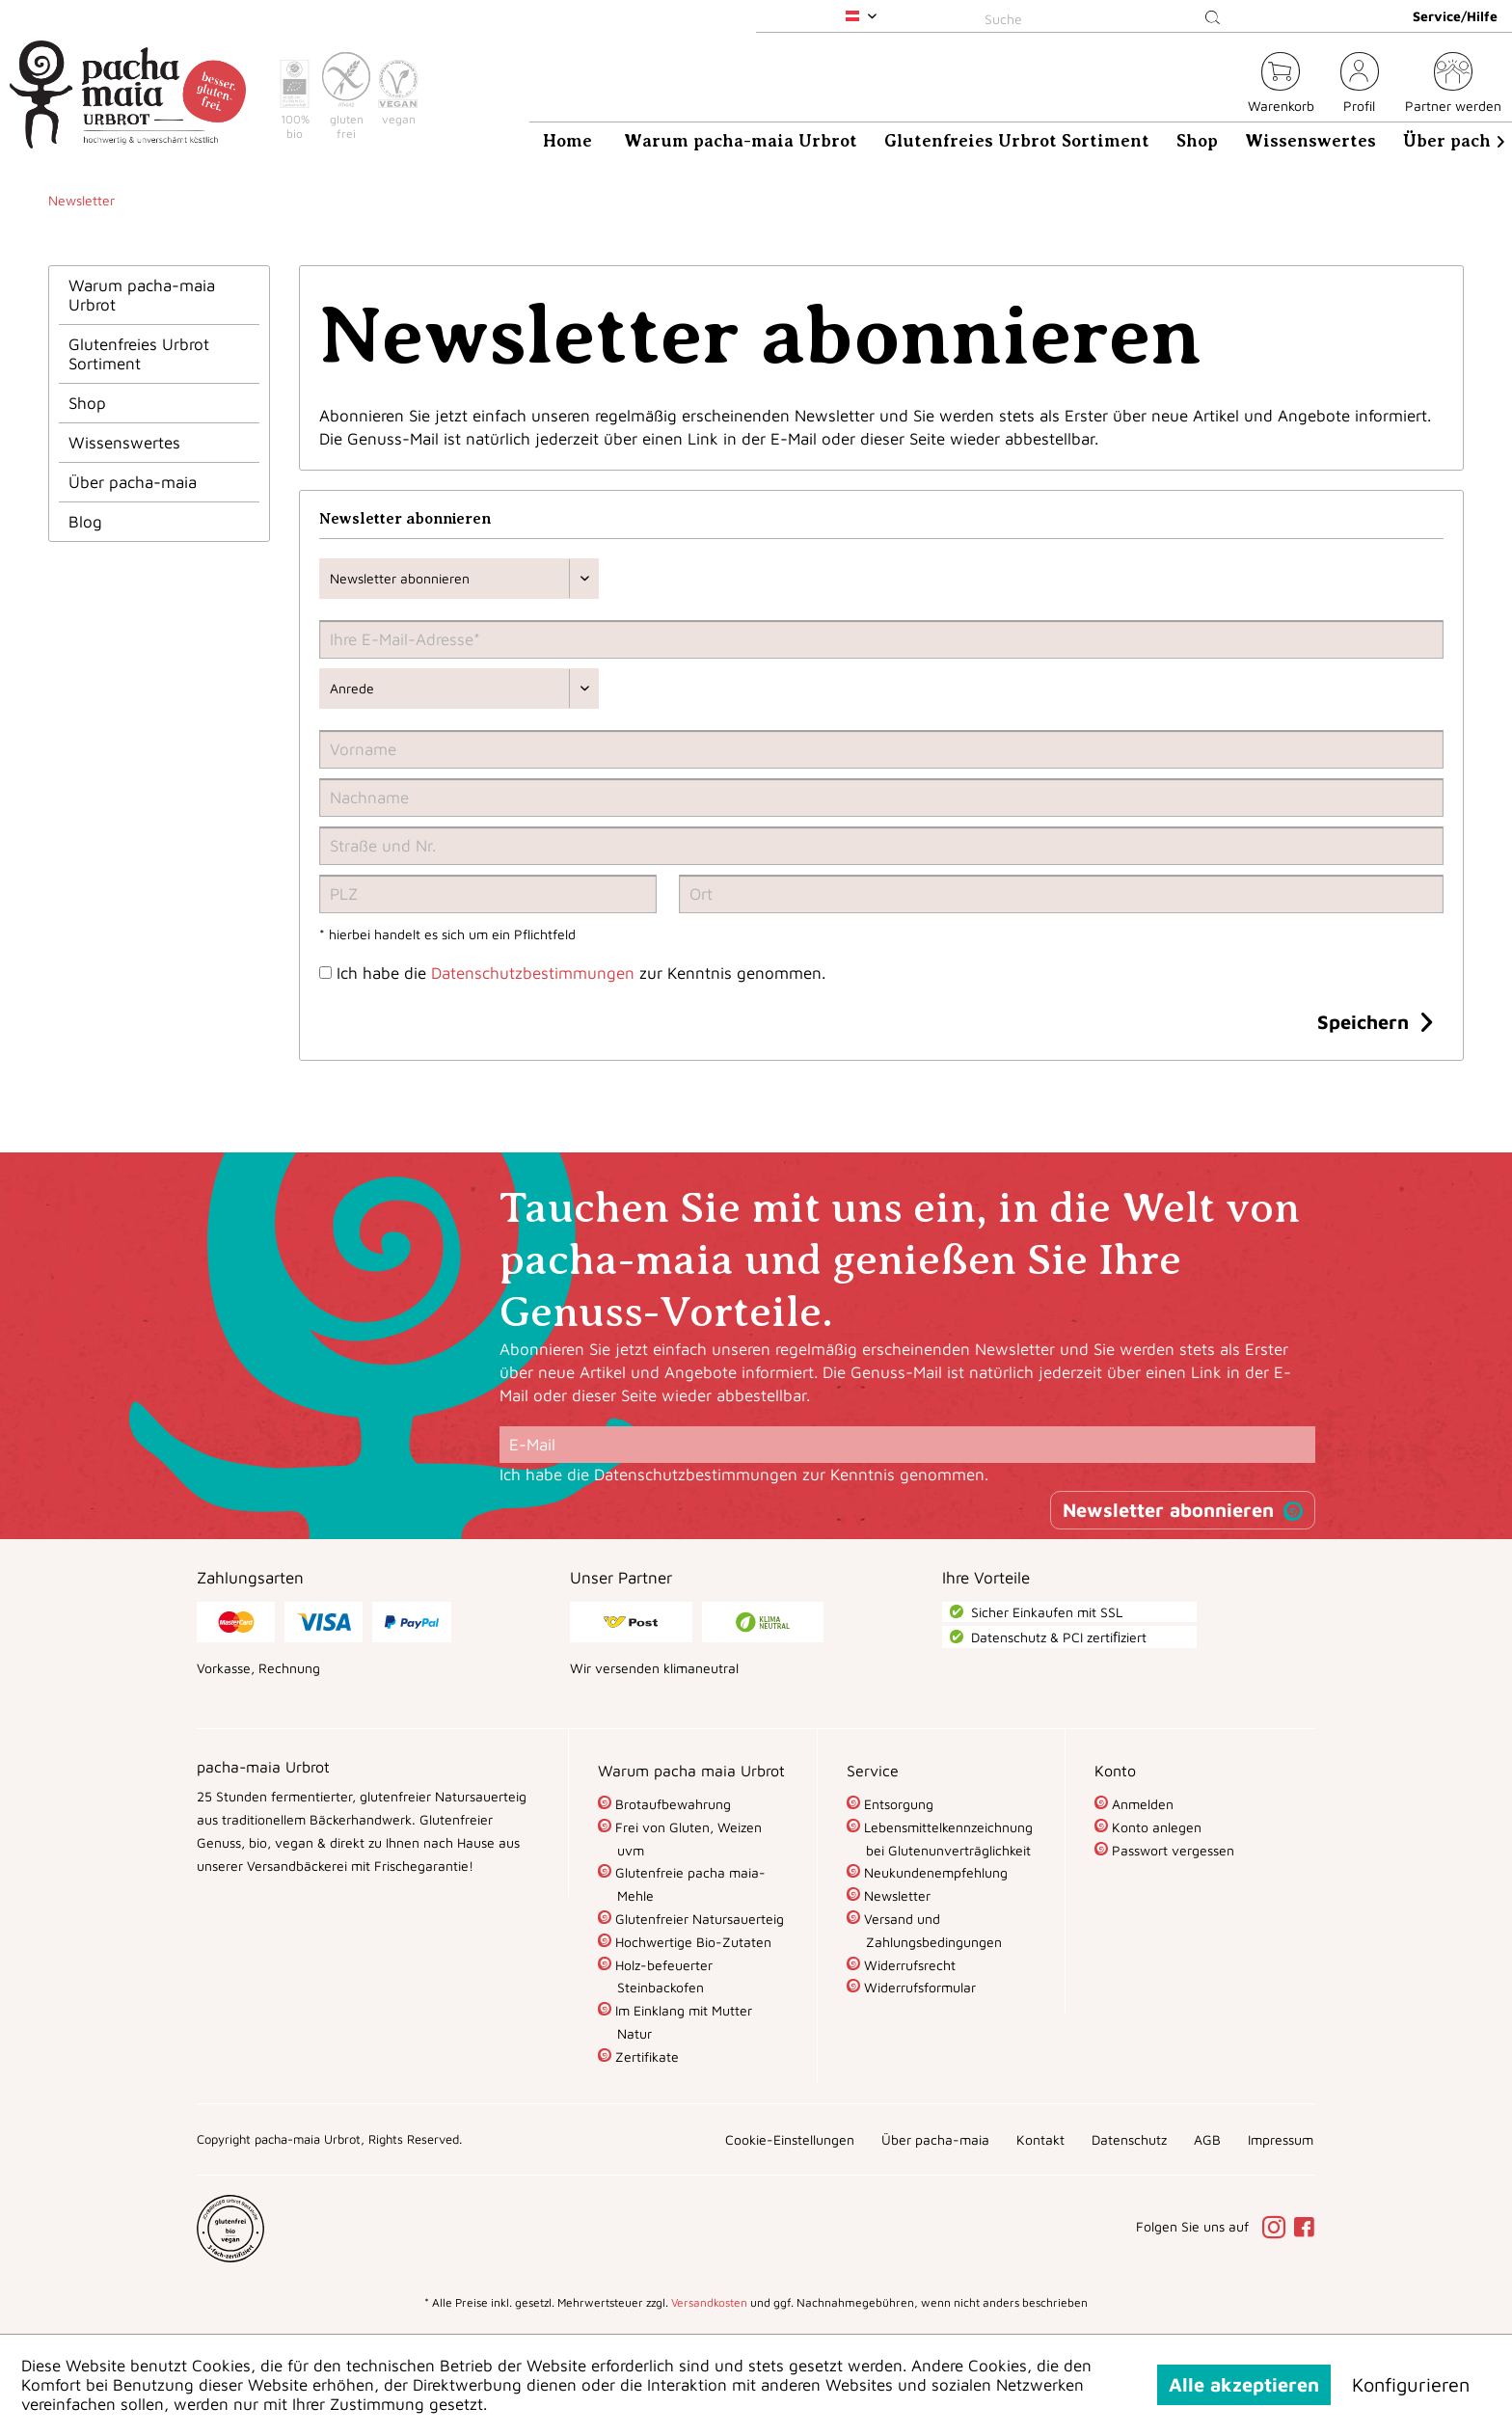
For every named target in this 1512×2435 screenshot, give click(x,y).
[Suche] (1106, 18)
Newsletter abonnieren (1168, 1510)
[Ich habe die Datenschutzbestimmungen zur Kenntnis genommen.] (325, 972)
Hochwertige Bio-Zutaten (691, 1942)
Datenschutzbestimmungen (532, 973)
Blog (85, 521)
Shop (87, 403)
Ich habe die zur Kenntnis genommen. (581, 973)
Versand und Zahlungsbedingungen (931, 1930)
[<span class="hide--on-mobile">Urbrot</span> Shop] (1221, 85)
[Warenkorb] (1281, 85)
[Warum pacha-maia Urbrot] (740, 140)
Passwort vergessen (1171, 1850)
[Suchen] (1213, 18)
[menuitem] (1106, 16)
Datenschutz (1129, 2139)
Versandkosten (709, 2302)
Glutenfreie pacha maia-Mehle (688, 1884)
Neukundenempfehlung (934, 1872)
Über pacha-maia (132, 482)
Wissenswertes (124, 442)
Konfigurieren (1411, 2384)
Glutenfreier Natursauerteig (697, 1918)
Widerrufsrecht (908, 1965)
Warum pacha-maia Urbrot (141, 295)
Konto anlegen (1155, 1827)
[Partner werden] (1453, 85)
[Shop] (1197, 140)
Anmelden (1141, 1804)
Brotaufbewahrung (671, 1804)
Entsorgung (896, 1804)
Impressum (1280, 2139)
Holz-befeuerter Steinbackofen (662, 1976)
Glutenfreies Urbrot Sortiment (138, 354)
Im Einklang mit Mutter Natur (681, 2022)
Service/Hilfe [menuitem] (1455, 16)
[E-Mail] (907, 1444)
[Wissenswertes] (1310, 140)
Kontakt (1040, 2139)
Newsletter (895, 1895)
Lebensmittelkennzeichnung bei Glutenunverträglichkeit (946, 1838)
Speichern (1374, 1020)
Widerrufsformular (918, 1987)
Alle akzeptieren (1244, 2384)
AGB (1207, 2139)
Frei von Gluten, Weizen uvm (686, 1838)
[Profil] (1360, 85)
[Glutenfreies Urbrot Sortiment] (1017, 140)
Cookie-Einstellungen (789, 2139)
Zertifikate (645, 2056)
